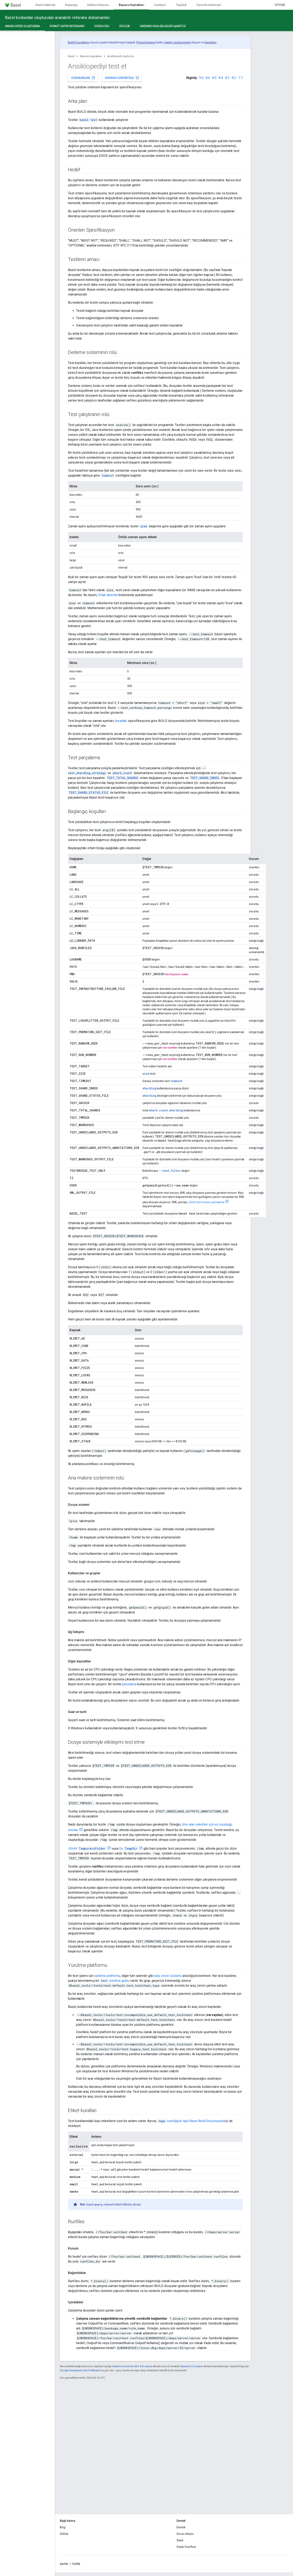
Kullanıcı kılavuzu (98, 5)
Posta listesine (145, 42)
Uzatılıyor (160, 5)
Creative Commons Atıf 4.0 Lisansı (132, 2366)
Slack (179, 2540)
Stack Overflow (186, 2546)
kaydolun (210, 42)
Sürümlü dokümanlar (210, 5)
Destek (180, 2527)
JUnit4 (87, 1848)
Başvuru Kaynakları (91, 56)
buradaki (121, 721)
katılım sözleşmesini (177, 42)
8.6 (208, 78)
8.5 (214, 78)
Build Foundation (78, 42)
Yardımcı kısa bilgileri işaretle (163, 26)
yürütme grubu (114, 1980)
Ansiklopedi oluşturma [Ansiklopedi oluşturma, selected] (22, 26)
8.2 (234, 78)
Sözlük (124, 26)
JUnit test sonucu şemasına (206, 1202)
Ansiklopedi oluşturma (120, 56)
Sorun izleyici (184, 2533)
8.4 (221, 78)
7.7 (240, 78)
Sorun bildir (83, 78)
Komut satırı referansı (67, 26)
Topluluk (181, 5)
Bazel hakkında (45, 5)
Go (128, 1848)
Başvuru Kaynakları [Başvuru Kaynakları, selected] (131, 5)
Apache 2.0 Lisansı (192, 2366)
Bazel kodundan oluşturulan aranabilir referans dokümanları (57, 17)
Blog (62, 2527)
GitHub (280, 5)
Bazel (71, 56)
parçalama (129, 1684)
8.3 (227, 78)
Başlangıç (71, 5)
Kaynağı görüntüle (122, 78)
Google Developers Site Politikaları (80, 2370)
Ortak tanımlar (108, 595)
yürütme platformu (107, 1976)
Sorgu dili (101, 26)
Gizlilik (76, 2563)
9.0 (201, 78)
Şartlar (64, 2563)
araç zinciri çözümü (168, 1976)
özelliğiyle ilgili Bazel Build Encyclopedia (191, 2121)
